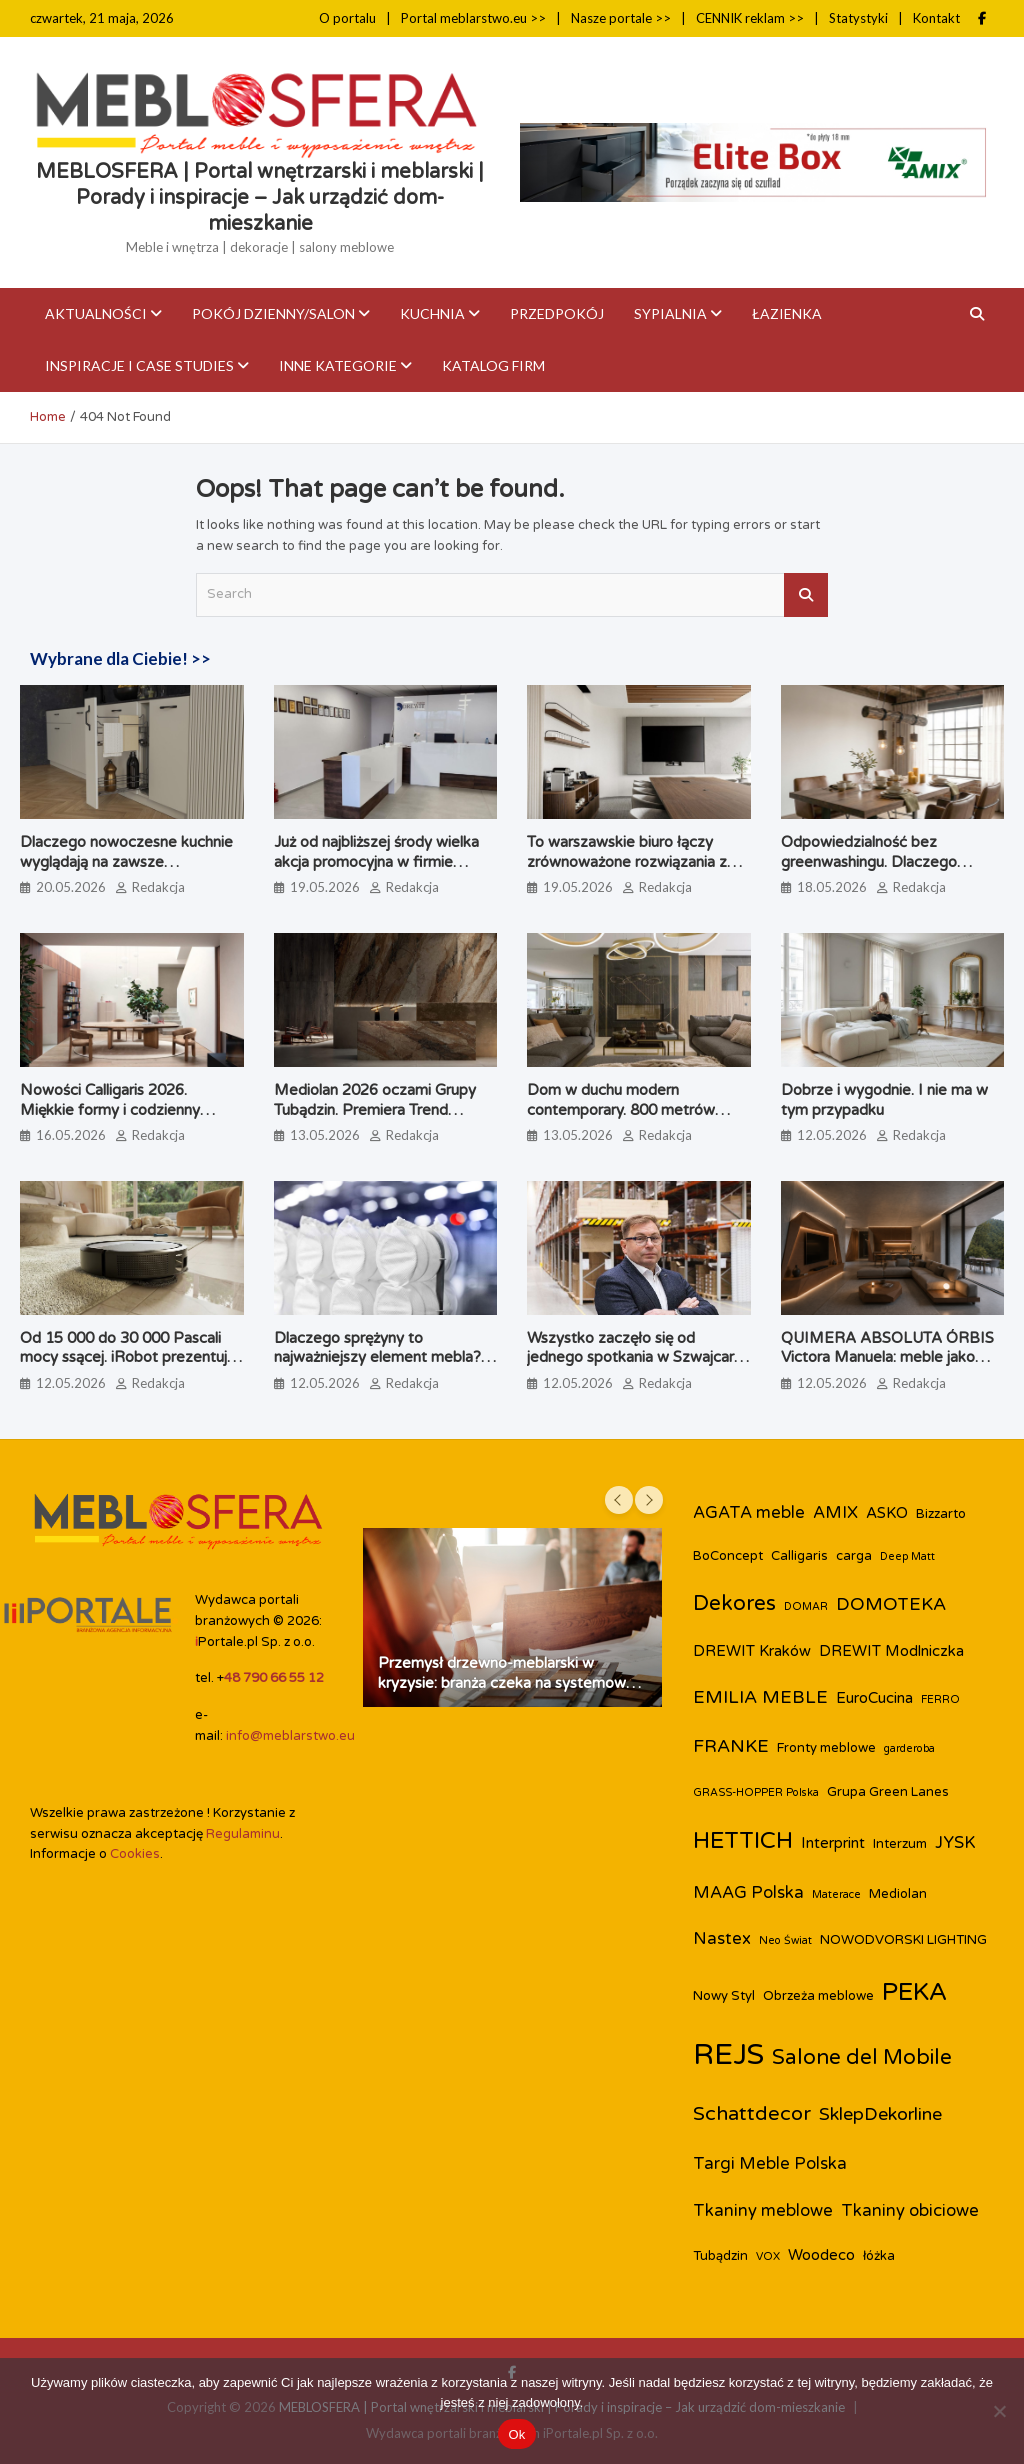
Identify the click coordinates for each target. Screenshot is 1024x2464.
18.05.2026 (832, 887)
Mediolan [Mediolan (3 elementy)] (898, 1894)
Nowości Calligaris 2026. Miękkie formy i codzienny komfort (110, 1109)
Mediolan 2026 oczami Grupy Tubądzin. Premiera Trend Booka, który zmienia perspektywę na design (375, 1119)
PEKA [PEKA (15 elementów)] (915, 1992)
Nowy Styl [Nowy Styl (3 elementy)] (724, 1996)
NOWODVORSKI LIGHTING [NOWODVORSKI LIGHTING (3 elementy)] (903, 1940)
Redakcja (158, 887)
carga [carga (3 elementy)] (854, 1556)
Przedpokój (557, 313)
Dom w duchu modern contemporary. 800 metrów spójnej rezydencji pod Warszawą (621, 1119)
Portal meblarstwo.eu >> (473, 18)
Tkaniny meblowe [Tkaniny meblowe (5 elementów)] (763, 2211)
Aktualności (96, 313)
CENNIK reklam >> (750, 18)
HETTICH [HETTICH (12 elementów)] (743, 1841)
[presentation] (619, 1500)
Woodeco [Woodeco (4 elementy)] (821, 2255)
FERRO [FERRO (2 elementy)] (940, 1699)
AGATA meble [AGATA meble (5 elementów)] (749, 1513)
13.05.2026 (325, 1135)
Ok (516, 2434)
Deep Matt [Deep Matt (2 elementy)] (907, 1556)
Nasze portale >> (621, 18)
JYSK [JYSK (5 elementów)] (955, 1843)
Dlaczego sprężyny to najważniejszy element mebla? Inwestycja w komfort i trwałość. (385, 1357)
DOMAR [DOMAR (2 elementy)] (806, 1606)
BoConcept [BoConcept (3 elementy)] (728, 1556)
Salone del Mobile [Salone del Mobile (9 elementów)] (862, 2057)
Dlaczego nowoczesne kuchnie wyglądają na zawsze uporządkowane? (126, 861)
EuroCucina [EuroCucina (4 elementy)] (874, 1698)
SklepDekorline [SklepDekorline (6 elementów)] (880, 2114)
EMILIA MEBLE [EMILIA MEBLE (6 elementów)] (760, 1697)
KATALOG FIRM (493, 365)
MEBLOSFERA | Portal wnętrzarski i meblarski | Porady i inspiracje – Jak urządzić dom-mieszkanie (260, 198)
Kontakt (936, 18)
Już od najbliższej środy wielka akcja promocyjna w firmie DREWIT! (376, 861)
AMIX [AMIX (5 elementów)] (835, 1513)
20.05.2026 (71, 887)
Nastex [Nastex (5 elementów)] (722, 1939)
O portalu (347, 18)
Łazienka (787, 313)
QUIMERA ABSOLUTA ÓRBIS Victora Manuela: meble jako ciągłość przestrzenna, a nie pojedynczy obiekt (887, 1367)
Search (806, 595)
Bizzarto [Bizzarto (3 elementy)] (941, 1514)
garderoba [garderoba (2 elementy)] (909, 1748)
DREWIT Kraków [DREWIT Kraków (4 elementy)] (752, 1651)
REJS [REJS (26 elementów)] (728, 2054)
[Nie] (999, 2411)
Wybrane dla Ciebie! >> (120, 658)
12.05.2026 (832, 1135)
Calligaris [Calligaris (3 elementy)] (799, 1556)
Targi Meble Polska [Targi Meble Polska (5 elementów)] (770, 2164)
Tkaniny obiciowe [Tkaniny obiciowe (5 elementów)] (910, 2211)
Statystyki (858, 18)
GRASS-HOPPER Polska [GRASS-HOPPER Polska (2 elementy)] (756, 1792)
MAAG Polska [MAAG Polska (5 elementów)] (748, 1893)
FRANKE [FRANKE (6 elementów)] (731, 1746)
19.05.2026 (325, 887)
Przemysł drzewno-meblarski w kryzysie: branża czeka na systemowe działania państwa (506, 1682)
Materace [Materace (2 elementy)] (836, 1894)
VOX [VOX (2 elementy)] (768, 2256)
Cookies (135, 1854)
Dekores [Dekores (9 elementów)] (734, 1603)
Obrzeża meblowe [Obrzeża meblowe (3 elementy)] (818, 1996)
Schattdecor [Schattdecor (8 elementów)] (752, 2114)
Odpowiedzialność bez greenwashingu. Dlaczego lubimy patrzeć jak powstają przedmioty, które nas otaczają (887, 871)
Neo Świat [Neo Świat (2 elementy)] (785, 1940)
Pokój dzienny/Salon (273, 313)
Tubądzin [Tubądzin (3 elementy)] (720, 2256)
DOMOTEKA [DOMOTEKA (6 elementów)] (891, 1604)
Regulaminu (243, 1834)
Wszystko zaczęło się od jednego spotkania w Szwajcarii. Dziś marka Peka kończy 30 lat (635, 1357)
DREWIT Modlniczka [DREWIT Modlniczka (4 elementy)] (891, 1651)
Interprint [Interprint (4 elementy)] (833, 1843)
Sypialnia (670, 313)
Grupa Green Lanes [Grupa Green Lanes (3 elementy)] (888, 1792)
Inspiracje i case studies (139, 365)
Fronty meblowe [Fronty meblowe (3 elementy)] (826, 1748)
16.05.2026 (71, 1135)
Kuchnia (432, 313)
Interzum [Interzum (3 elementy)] (900, 1844)
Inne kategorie (338, 365)
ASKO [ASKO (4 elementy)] (887, 1513)
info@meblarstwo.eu (290, 1736)
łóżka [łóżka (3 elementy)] (879, 2256)
